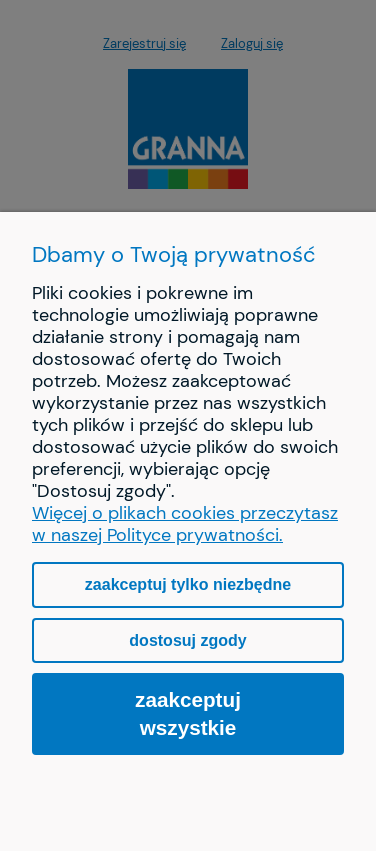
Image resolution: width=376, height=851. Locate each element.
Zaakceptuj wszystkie (188, 713)
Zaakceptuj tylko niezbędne (188, 584)
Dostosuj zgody (187, 640)
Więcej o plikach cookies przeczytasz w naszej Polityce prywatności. (185, 524)
